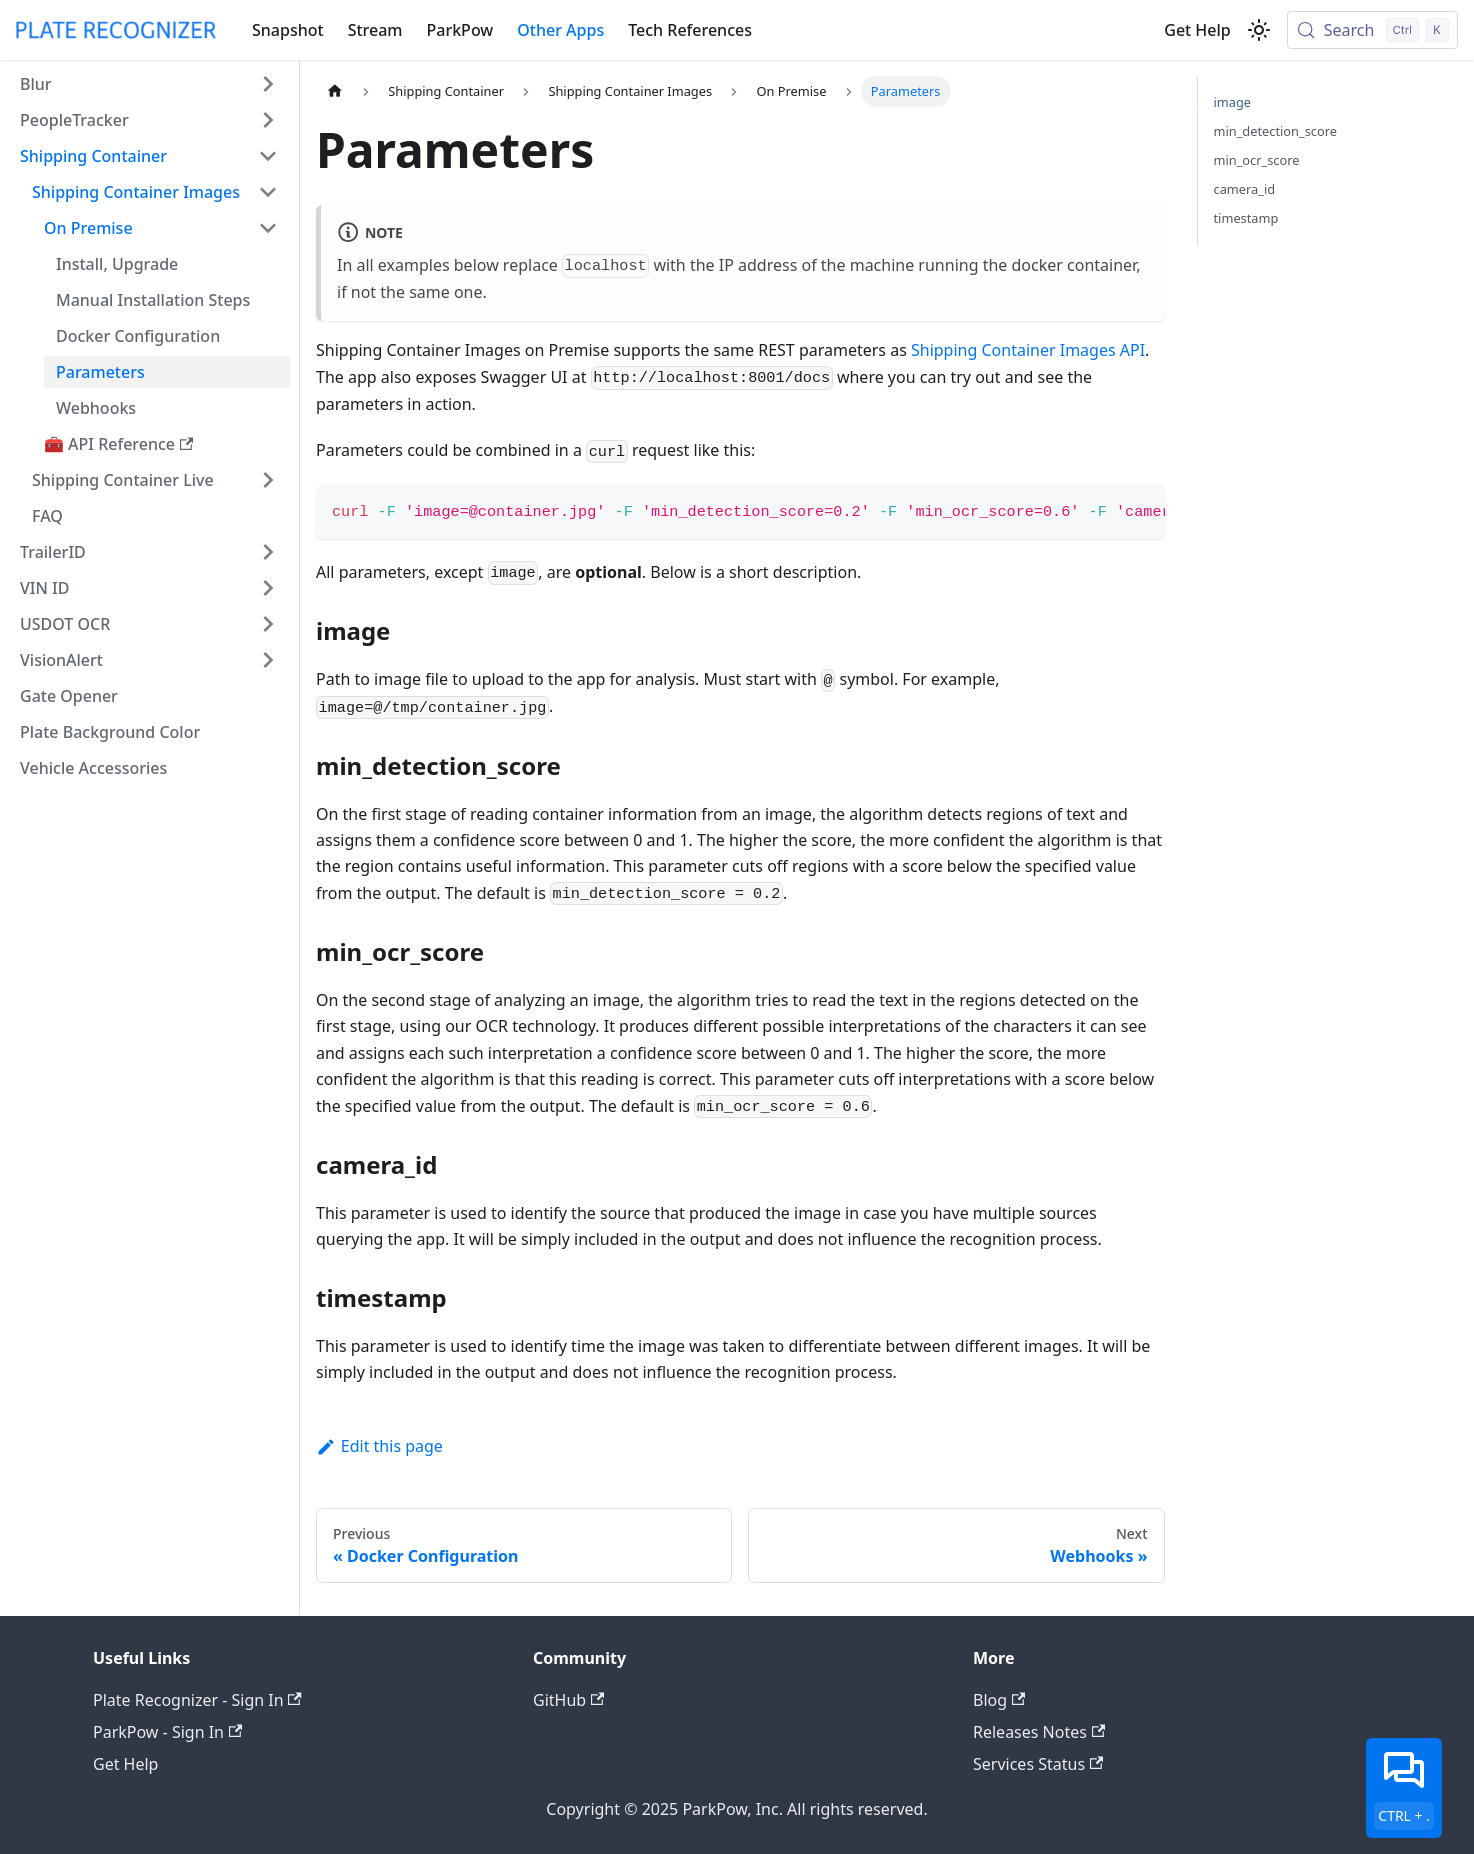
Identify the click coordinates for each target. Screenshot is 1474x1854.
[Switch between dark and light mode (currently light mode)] (1259, 30)
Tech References (690, 30)
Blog (999, 1700)
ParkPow (460, 30)
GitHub (568, 1700)
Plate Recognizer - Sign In (197, 1700)
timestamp (1246, 218)
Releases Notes (1039, 1732)
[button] (149, 84)
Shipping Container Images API (1028, 350)
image (1233, 102)
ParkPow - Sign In (167, 1732)
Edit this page (379, 1446)
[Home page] (335, 91)
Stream (375, 30)
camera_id (1245, 189)
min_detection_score (1275, 131)
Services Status (1038, 1764)
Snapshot (288, 30)
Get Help (1197, 30)
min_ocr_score (1257, 160)
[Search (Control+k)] (1372, 30)
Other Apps (560, 30)
